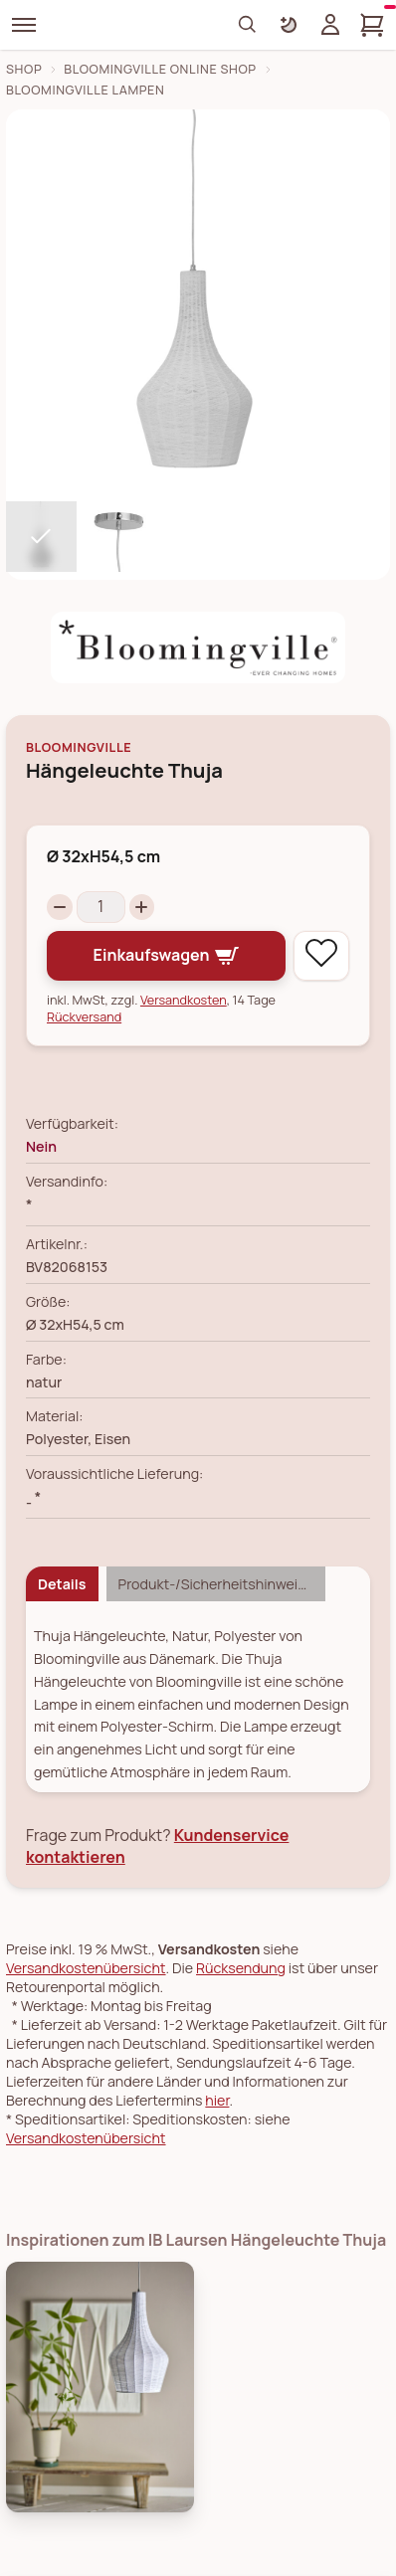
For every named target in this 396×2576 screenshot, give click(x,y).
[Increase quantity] (142, 907)
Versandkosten (183, 1000)
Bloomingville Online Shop (160, 69)
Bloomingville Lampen (85, 90)
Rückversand (84, 1017)
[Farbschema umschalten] (288, 25)
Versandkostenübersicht (86, 1967)
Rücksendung (241, 1967)
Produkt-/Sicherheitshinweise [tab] (215, 1583)
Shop (24, 69)
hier (217, 2100)
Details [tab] (62, 1583)
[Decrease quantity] (60, 907)
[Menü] (24, 25)
